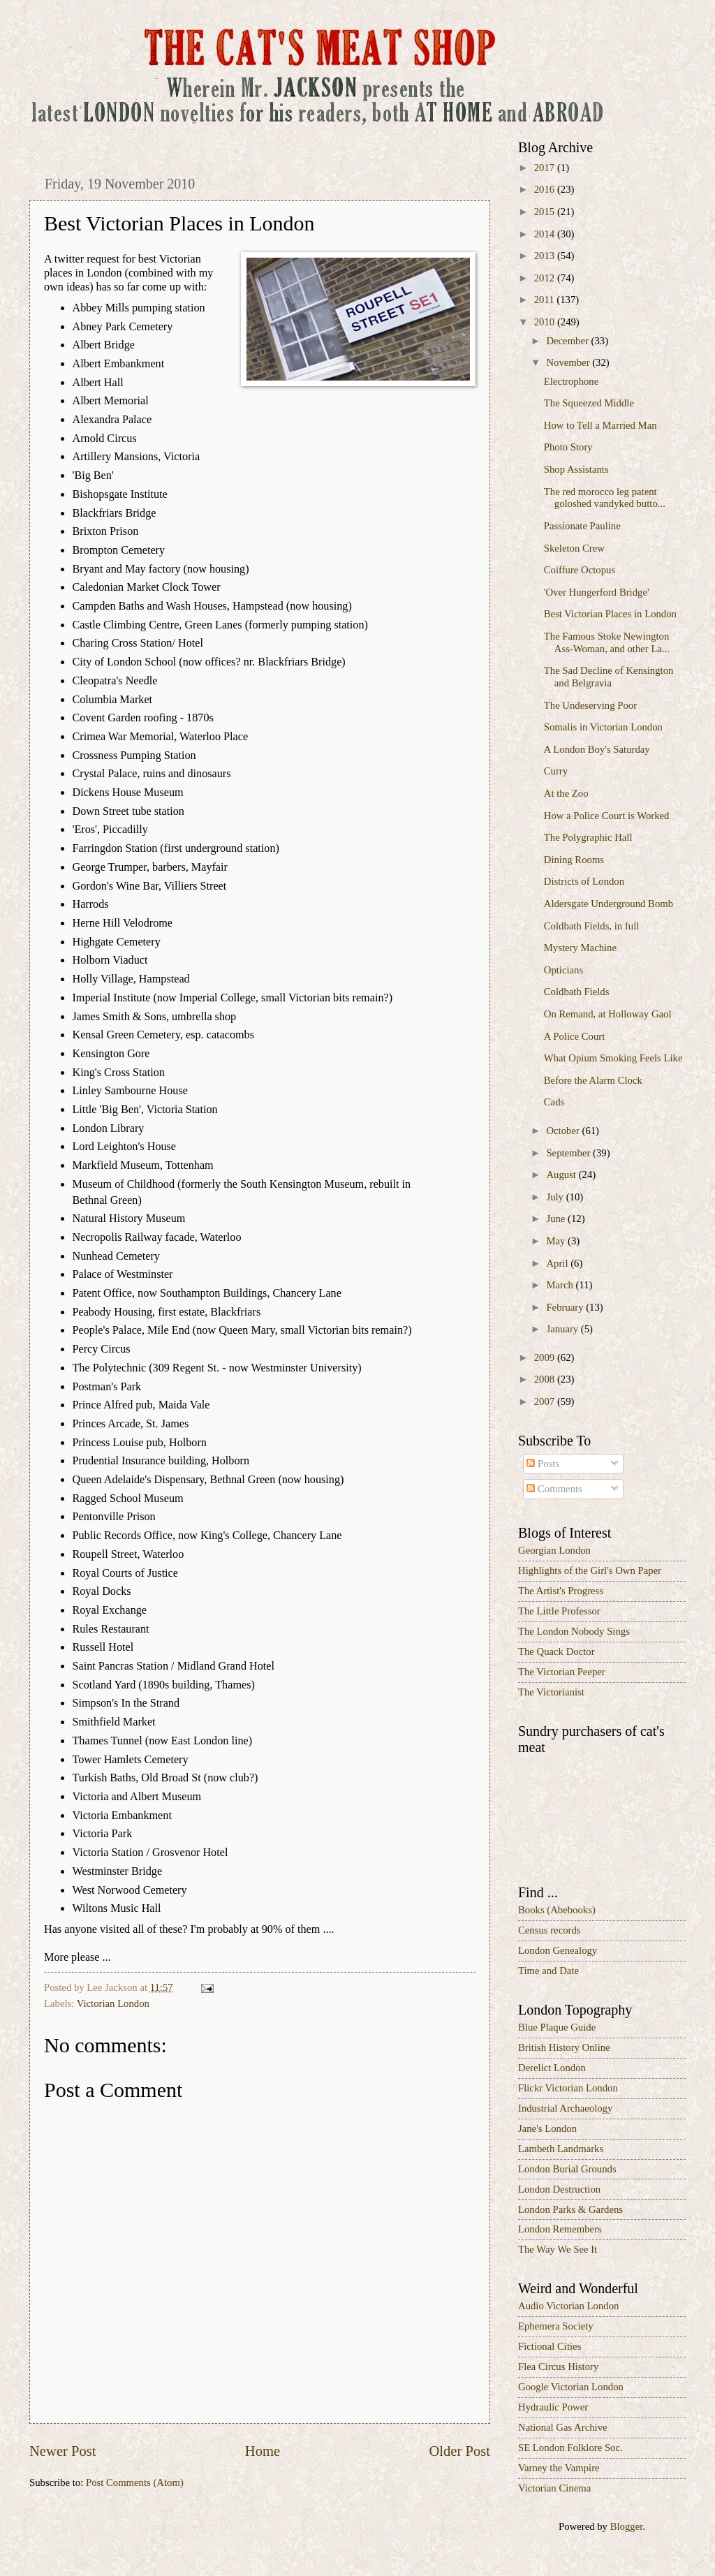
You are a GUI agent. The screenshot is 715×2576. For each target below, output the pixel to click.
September (569, 1152)
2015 (545, 211)
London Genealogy (557, 1950)
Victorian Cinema (554, 2488)
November (569, 362)
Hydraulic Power (553, 2407)
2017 (545, 167)
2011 (545, 299)
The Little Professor (559, 1611)
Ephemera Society (556, 2326)
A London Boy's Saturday (597, 749)
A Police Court (574, 1036)
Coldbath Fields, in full (592, 926)
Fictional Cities (549, 2346)
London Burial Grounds (567, 2168)
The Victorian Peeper (561, 1671)
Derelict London (552, 2067)
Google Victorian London (571, 2386)
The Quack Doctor (556, 1651)
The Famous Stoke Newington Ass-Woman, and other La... (607, 642)
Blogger (626, 2526)
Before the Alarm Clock (593, 1080)
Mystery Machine (580, 947)
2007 (545, 1401)
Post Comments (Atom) (135, 2482)
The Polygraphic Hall (588, 837)
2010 (545, 321)
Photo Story (568, 446)
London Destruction (559, 2189)
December (568, 340)
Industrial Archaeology (565, 2108)
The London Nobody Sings (574, 1631)
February (566, 1307)
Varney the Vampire (559, 2467)
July (556, 1196)
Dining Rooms (574, 859)
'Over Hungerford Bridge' (596, 592)
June (557, 1218)
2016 (545, 189)
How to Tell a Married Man (600, 425)
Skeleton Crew (574, 548)
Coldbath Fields (577, 991)
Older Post (459, 2451)
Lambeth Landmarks (560, 2148)
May (557, 1240)
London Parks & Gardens (570, 2209)
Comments (554, 1488)
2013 (545, 255)
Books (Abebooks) (557, 1909)
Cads (554, 1101)
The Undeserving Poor (590, 705)
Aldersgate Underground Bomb (608, 903)
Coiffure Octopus (579, 569)
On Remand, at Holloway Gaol (608, 1014)
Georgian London (554, 1550)
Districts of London (584, 881)
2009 (545, 1357)
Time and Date (548, 1970)
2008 (545, 1379)
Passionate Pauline (582, 525)
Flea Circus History (558, 2366)
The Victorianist (551, 1692)
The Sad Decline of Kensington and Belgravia (609, 677)
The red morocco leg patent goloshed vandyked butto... (604, 498)
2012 (545, 278)
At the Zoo (566, 793)
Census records (549, 1930)
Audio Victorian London (568, 2305)
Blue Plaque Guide (557, 2027)
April (558, 1263)
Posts (542, 1463)
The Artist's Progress (560, 1590)
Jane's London (547, 2128)
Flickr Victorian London (568, 2087)
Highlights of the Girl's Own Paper (589, 1570)
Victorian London (113, 2003)
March (560, 1284)
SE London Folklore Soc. (570, 2447)
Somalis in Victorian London (603, 727)
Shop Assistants (576, 469)
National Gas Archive (562, 2427)
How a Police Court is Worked (607, 815)
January (563, 1328)
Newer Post (62, 2451)
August (562, 1174)
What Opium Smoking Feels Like (613, 1057)
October (564, 1130)
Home (262, 2451)
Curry (556, 771)
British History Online (564, 2047)
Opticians (563, 970)
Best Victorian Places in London (610, 613)
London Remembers (560, 2229)
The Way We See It (557, 2249)
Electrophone (571, 381)
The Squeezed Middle (589, 403)
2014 (545, 234)
